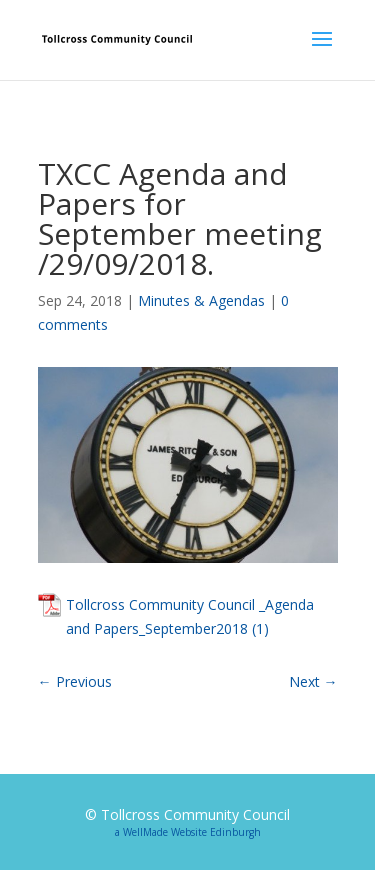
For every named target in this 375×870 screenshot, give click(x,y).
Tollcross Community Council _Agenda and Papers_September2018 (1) (190, 616)
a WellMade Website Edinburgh (188, 832)
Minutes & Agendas (201, 300)
